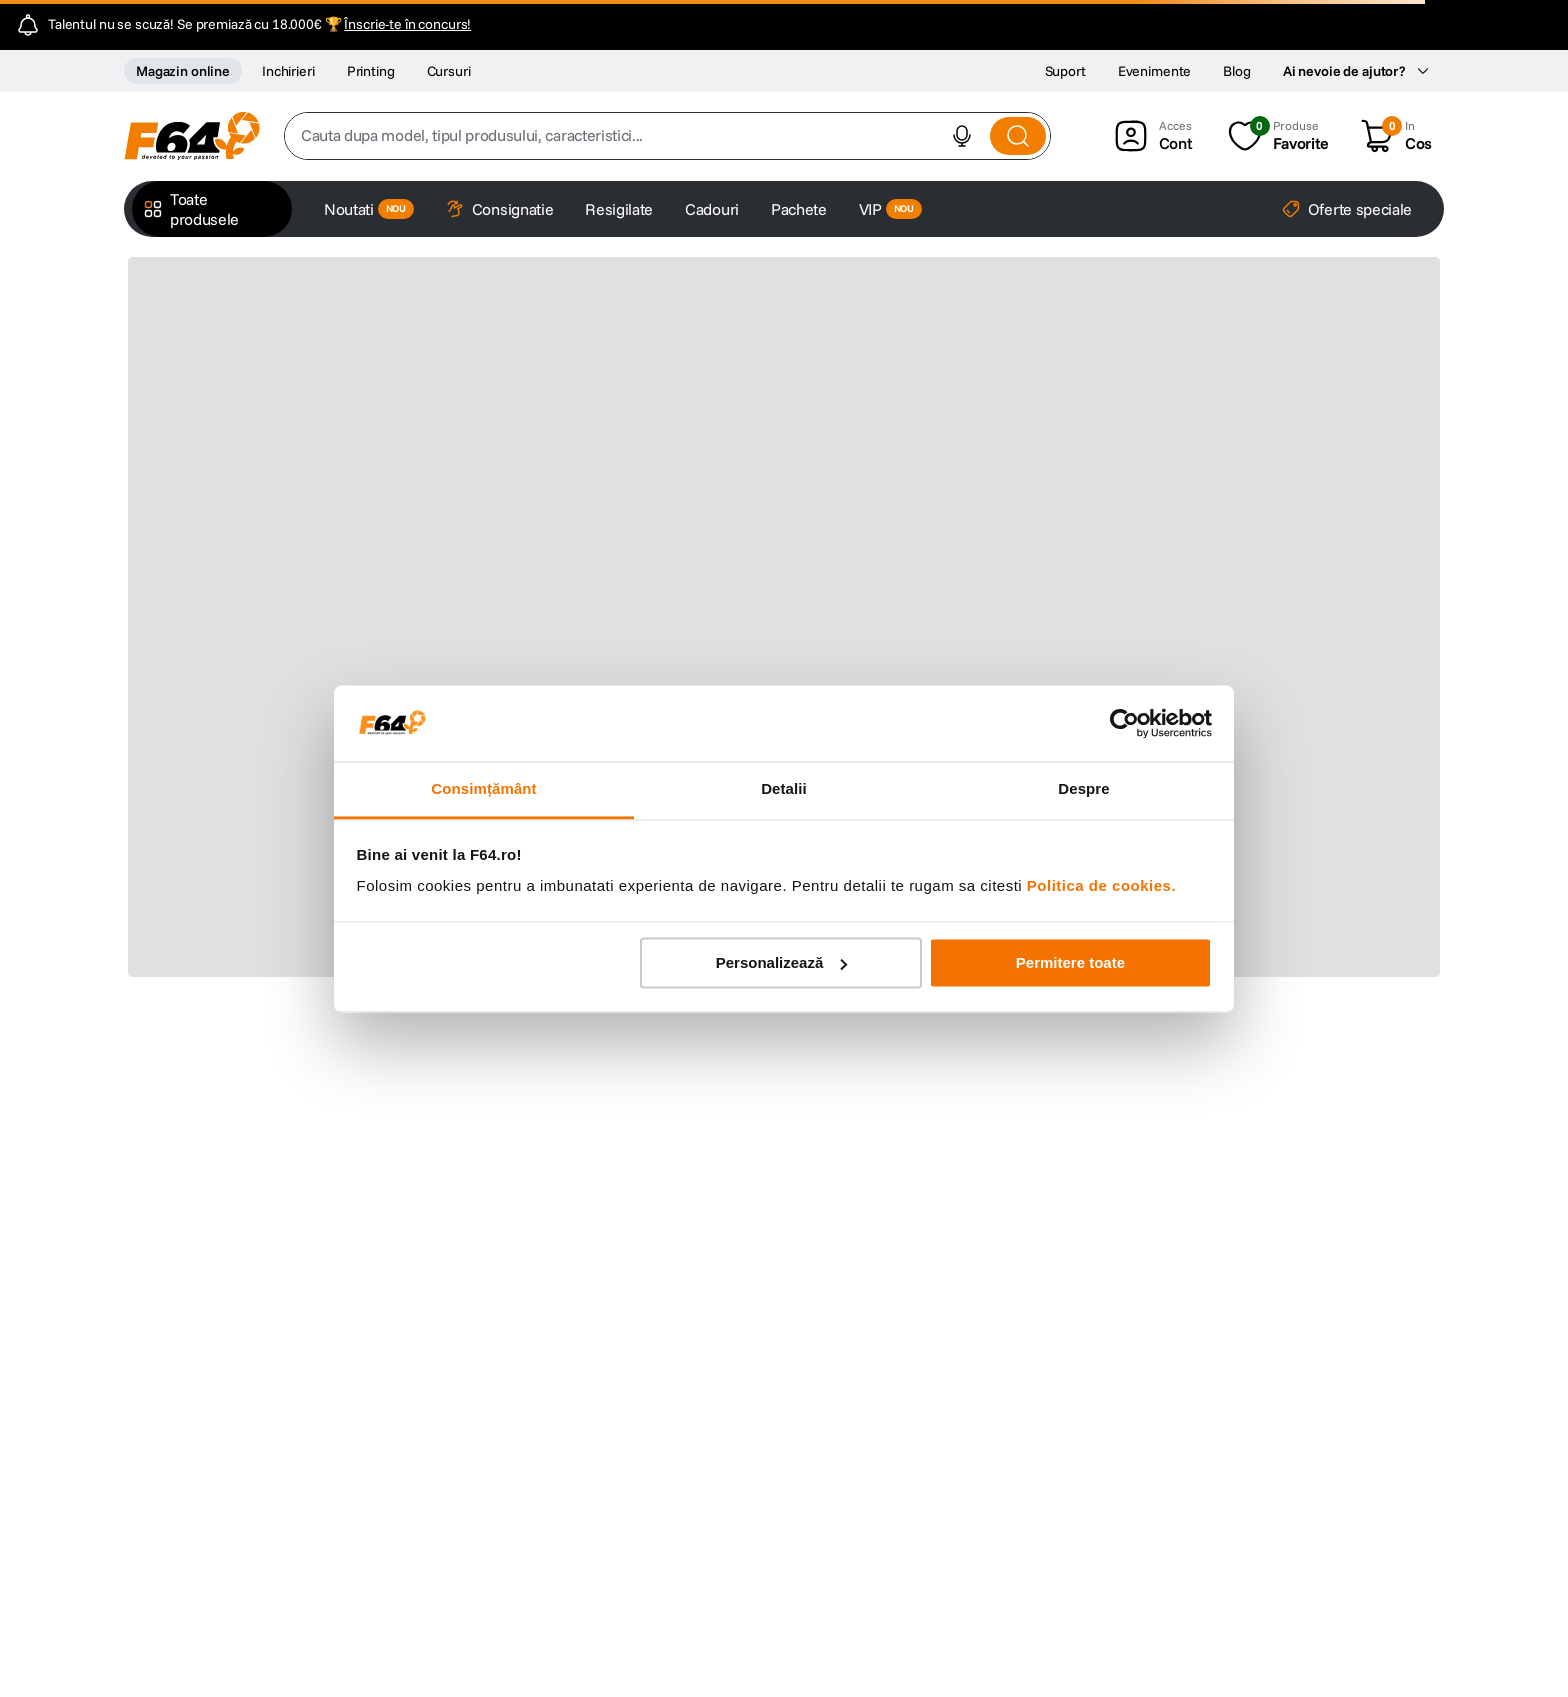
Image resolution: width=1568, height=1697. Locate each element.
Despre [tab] (1083, 789)
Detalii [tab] (784, 789)
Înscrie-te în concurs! (407, 24)
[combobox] (667, 136)
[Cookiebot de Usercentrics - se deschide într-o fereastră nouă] (1124, 723)
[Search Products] (1018, 136)
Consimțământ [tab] (483, 789)
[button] (962, 136)
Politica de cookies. (1101, 886)
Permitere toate (1070, 962)
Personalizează (782, 962)
